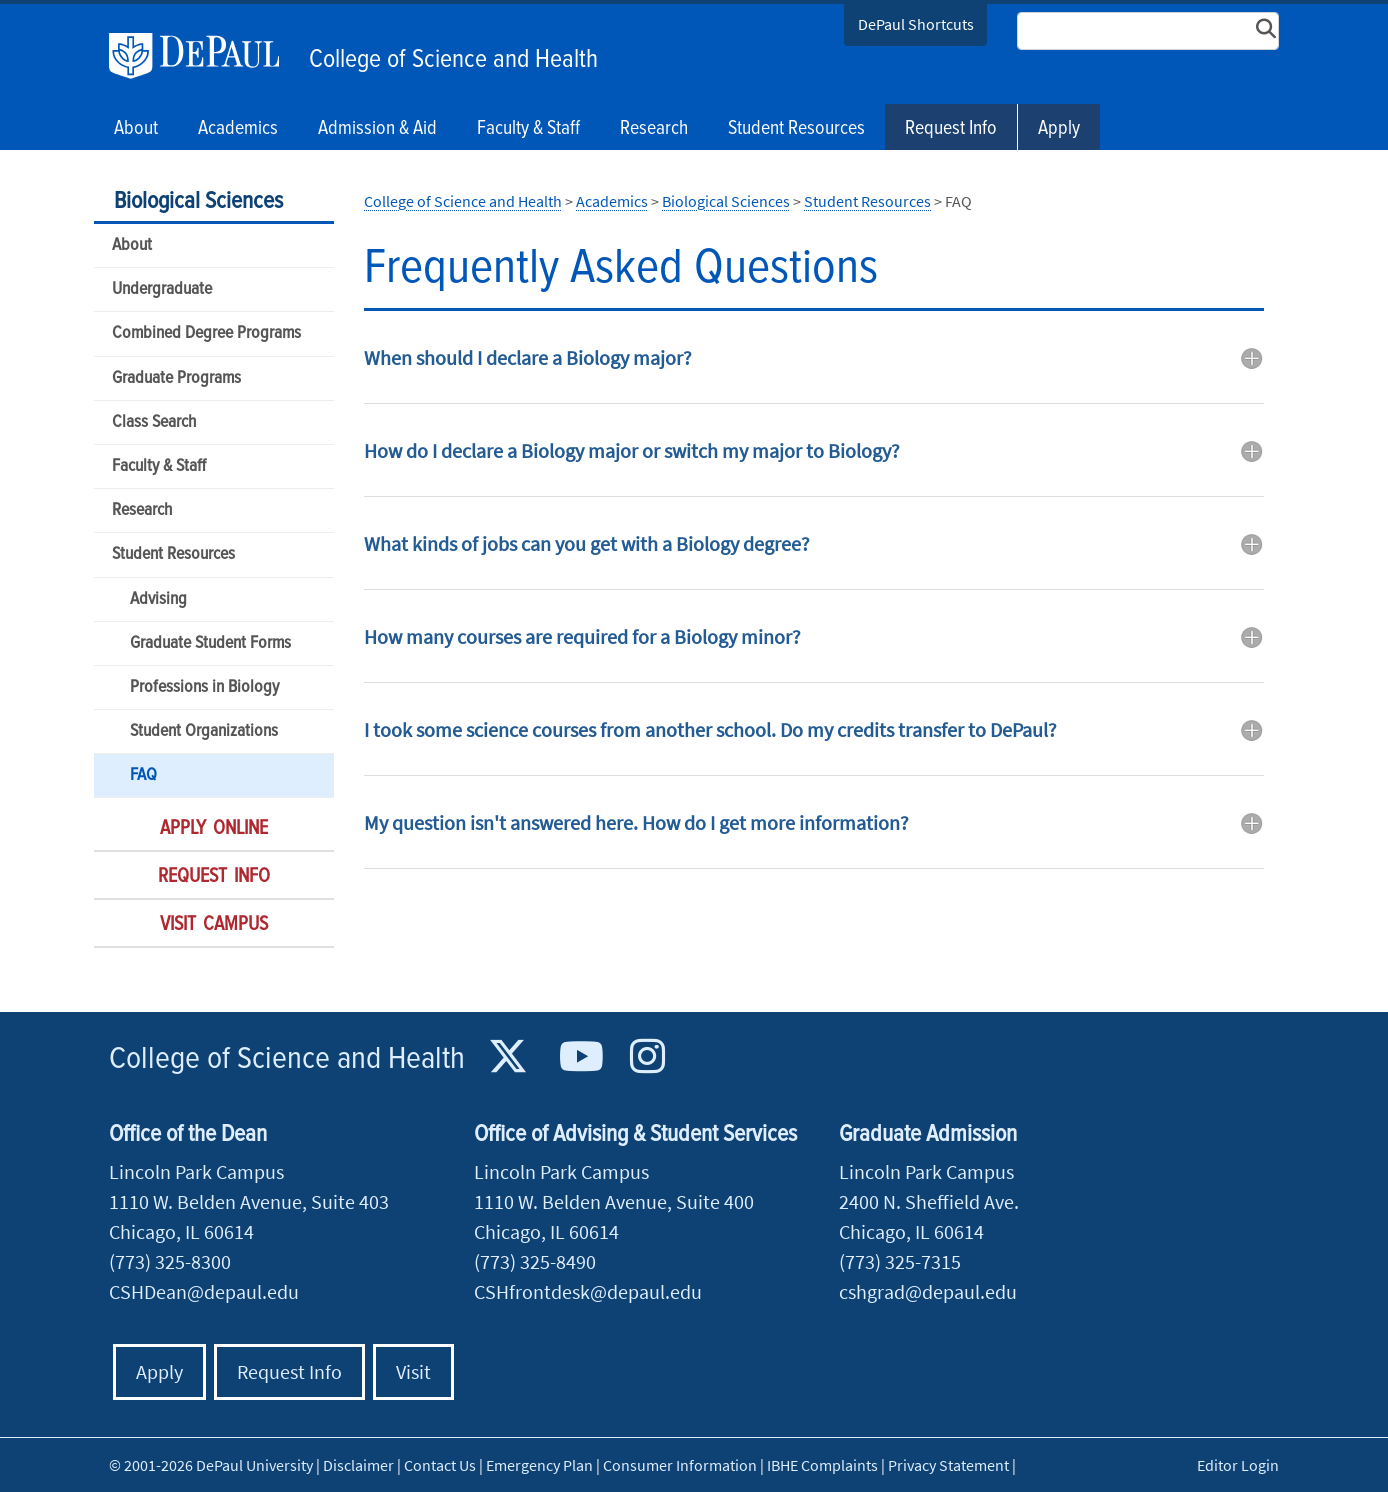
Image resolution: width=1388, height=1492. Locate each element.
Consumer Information (680, 1465)
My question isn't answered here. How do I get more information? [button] (636, 822)
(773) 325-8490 (535, 1261)
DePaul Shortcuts (916, 24)
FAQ (143, 775)
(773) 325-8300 (170, 1261)
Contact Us (440, 1465)
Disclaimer (358, 1465)
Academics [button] (238, 129)
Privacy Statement (948, 1465)
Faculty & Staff (159, 466)
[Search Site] (1148, 31)
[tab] (814, 372)
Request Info (951, 129)
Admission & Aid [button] (377, 129)
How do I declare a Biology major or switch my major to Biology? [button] (632, 450)
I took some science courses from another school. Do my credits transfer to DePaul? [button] (710, 729)
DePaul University (204, 56)
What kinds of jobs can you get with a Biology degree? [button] (587, 543)
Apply (1059, 129)
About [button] (136, 129)
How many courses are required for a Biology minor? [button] (582, 636)
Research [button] (654, 129)
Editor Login (1238, 1465)
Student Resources (173, 554)
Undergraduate (162, 289)
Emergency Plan (539, 1465)
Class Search (154, 422)
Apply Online (214, 829)
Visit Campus (214, 925)
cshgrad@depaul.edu (928, 1291)
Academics (612, 201)
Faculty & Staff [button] (528, 129)
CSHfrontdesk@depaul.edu (588, 1291)
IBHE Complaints (822, 1465)
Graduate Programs (176, 378)
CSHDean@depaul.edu (204, 1291)
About (132, 245)
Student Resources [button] (796, 129)
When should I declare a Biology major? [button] (528, 357)
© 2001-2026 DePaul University (211, 1465)
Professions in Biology (204, 687)
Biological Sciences (198, 201)
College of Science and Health (453, 60)
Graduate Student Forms (210, 643)
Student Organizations (204, 731)
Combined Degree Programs (206, 333)
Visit (413, 1371)
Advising (158, 599)
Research (142, 510)
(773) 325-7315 (900, 1261)
